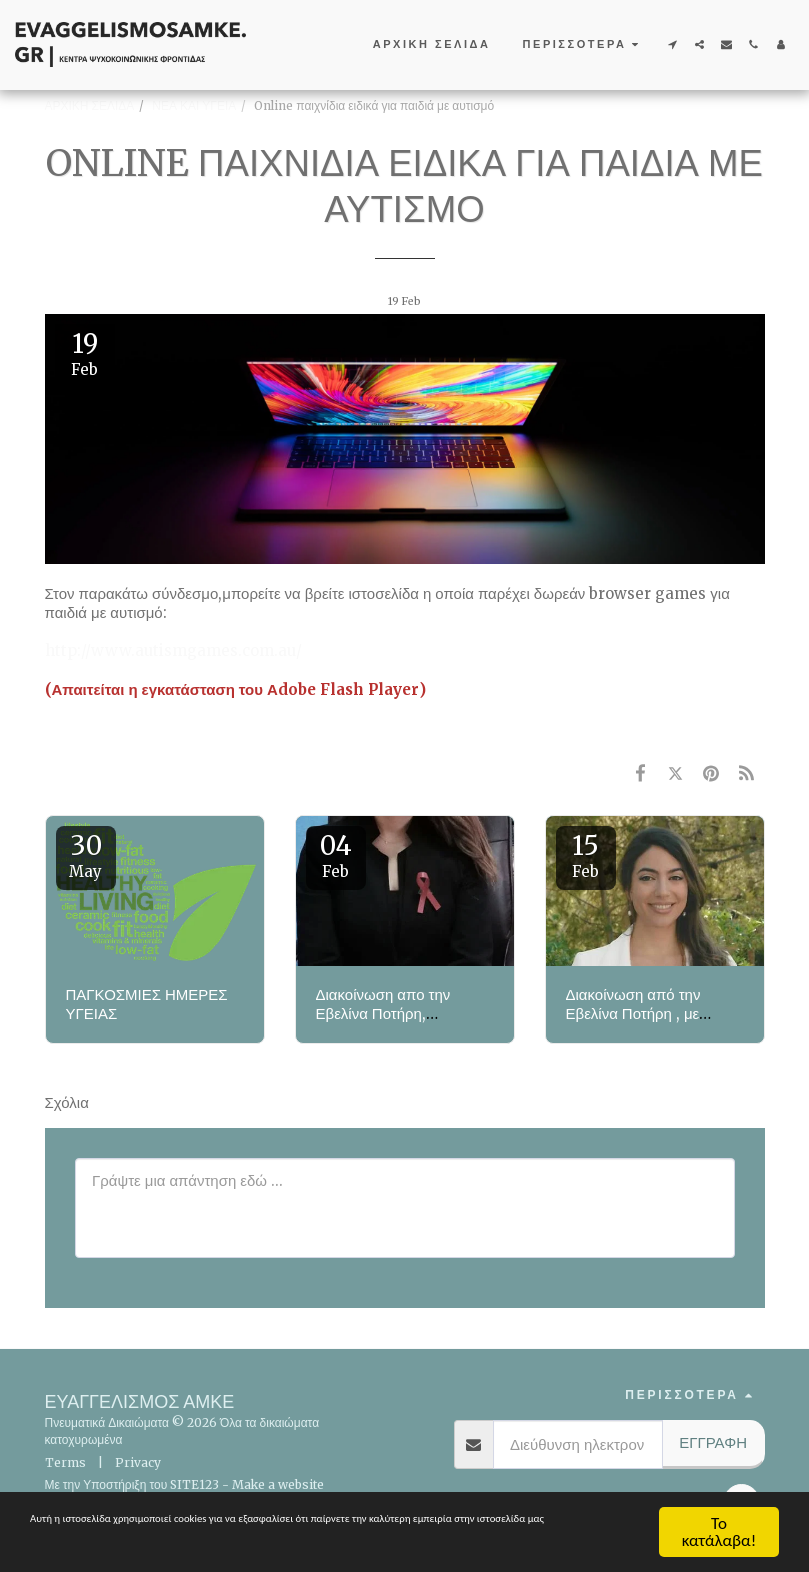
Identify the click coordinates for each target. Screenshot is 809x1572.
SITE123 (194, 1484)
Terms (65, 1462)
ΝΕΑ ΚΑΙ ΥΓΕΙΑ (194, 105)
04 (336, 855)
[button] (672, 44)
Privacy (138, 1462)
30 (86, 855)
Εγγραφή (713, 1442)
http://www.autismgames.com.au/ (173, 650)
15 (586, 855)
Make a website (278, 1484)
